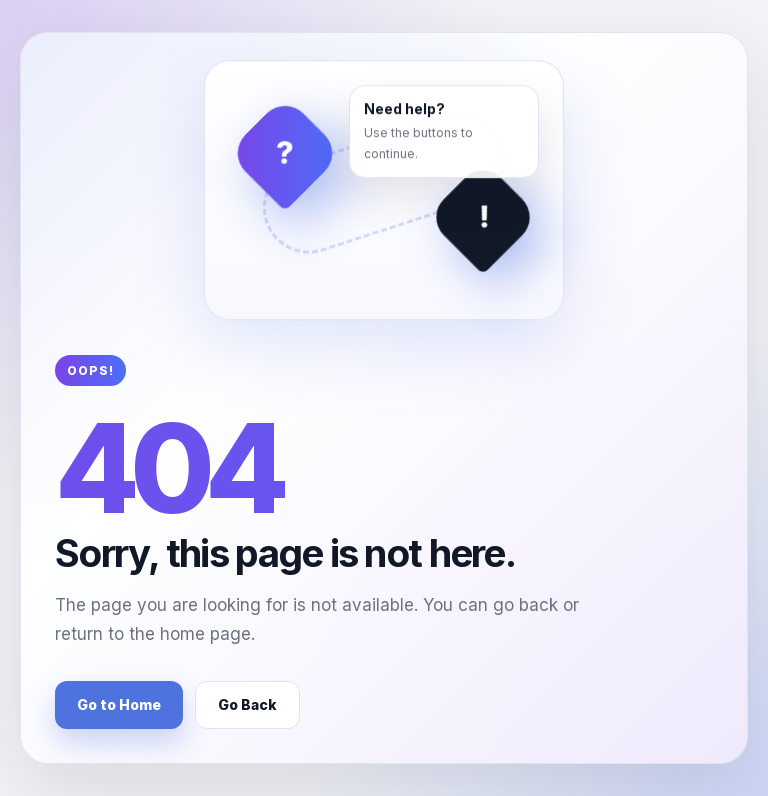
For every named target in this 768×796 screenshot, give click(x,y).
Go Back (247, 704)
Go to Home (119, 704)
